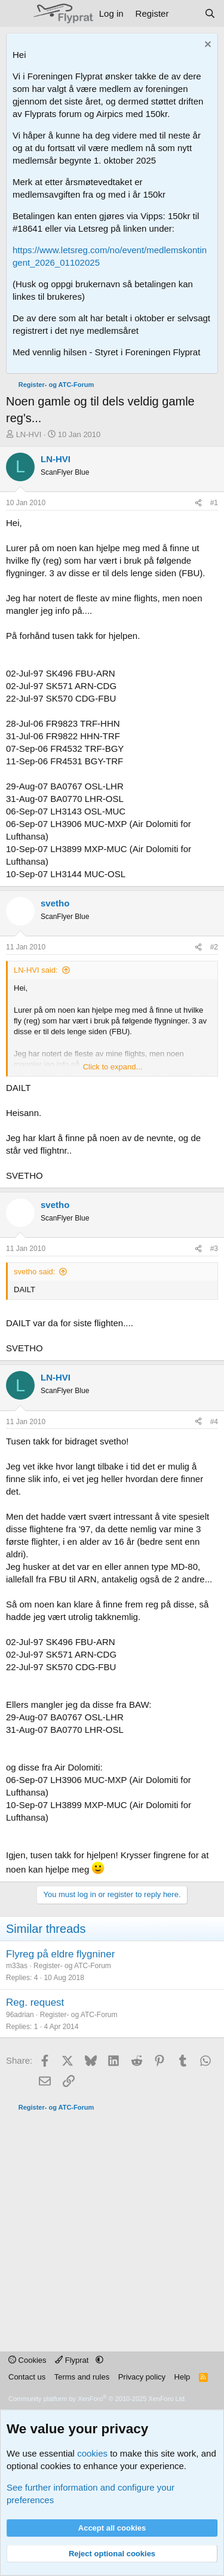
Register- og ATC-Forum (72, 1966)
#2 (214, 947)
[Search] (210, 13)
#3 (214, 1248)
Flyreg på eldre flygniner (60, 1954)
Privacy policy (141, 2376)
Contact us (26, 2376)
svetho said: (34, 1271)
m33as (16, 1966)
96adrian (20, 2015)
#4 (214, 1422)
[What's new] (186, 13)
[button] (99, 2360)
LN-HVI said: (36, 970)
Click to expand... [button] (113, 1066)
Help (182, 2376)
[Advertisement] (112, 2225)
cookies (92, 2453)
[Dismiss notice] (206, 45)
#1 (214, 503)
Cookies (27, 2360)
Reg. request (35, 2002)
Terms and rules (81, 2376)
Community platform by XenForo (97, 2398)
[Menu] (16, 14)
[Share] (198, 503)
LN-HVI (29, 434)
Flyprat (73, 2360)
